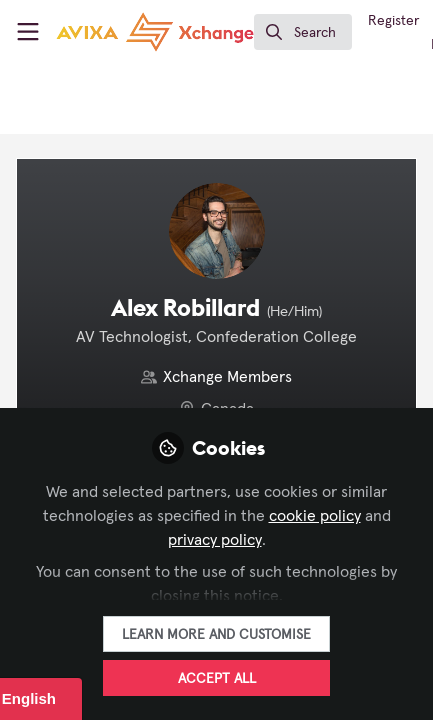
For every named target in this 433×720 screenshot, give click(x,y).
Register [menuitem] (393, 21)
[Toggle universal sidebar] (28, 32)
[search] (303, 32)
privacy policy (215, 540)
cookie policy (315, 516)
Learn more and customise (216, 635)
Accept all (217, 679)
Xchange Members (227, 377)
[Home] (155, 32)
